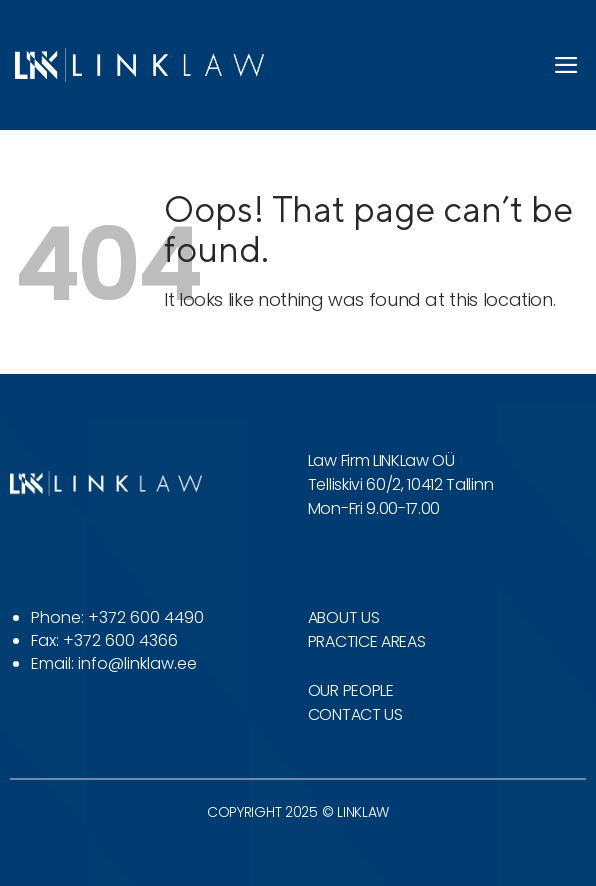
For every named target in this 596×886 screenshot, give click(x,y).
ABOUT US (343, 617)
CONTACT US (355, 714)
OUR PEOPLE (351, 690)
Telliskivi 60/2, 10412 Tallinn (400, 484)
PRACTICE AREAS (367, 641)
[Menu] (567, 65)
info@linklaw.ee (137, 663)
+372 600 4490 (146, 617)
